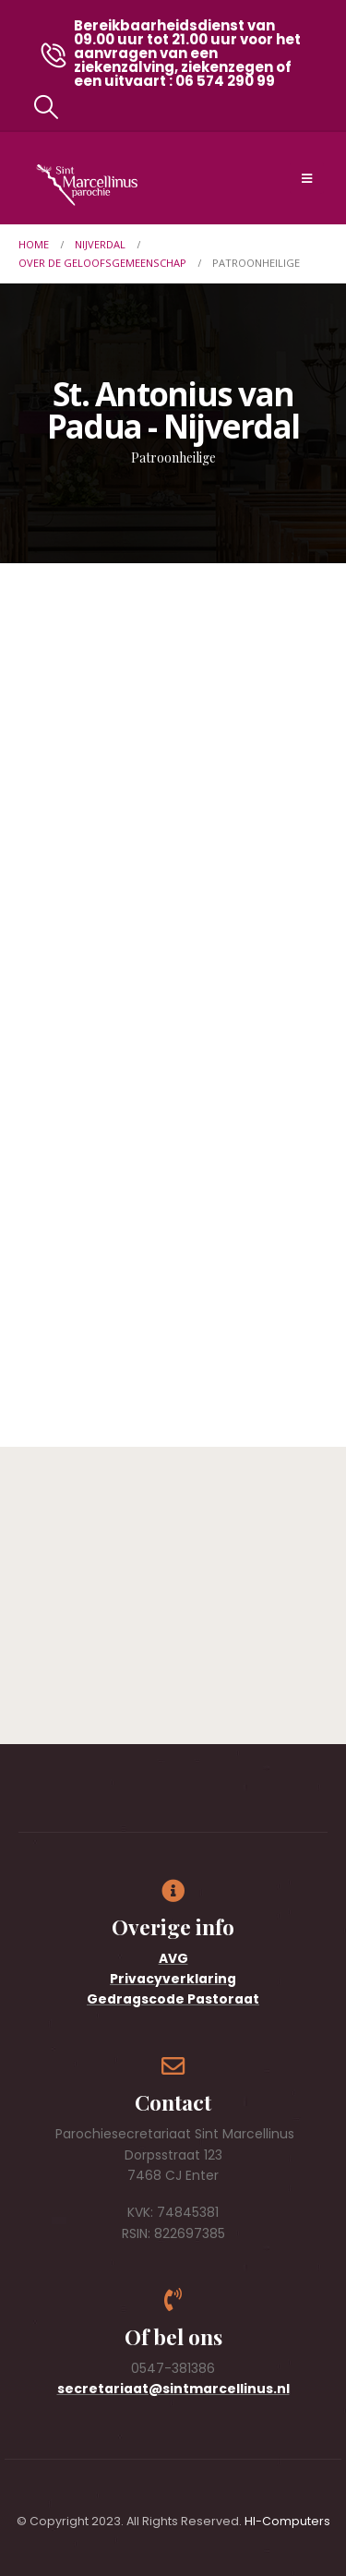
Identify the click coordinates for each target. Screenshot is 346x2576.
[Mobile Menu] (307, 178)
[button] (45, 107)
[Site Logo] (86, 185)
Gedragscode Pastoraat (173, 1999)
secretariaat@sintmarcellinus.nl (173, 2388)
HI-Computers (287, 2521)
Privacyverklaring (173, 1978)
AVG (173, 1958)
